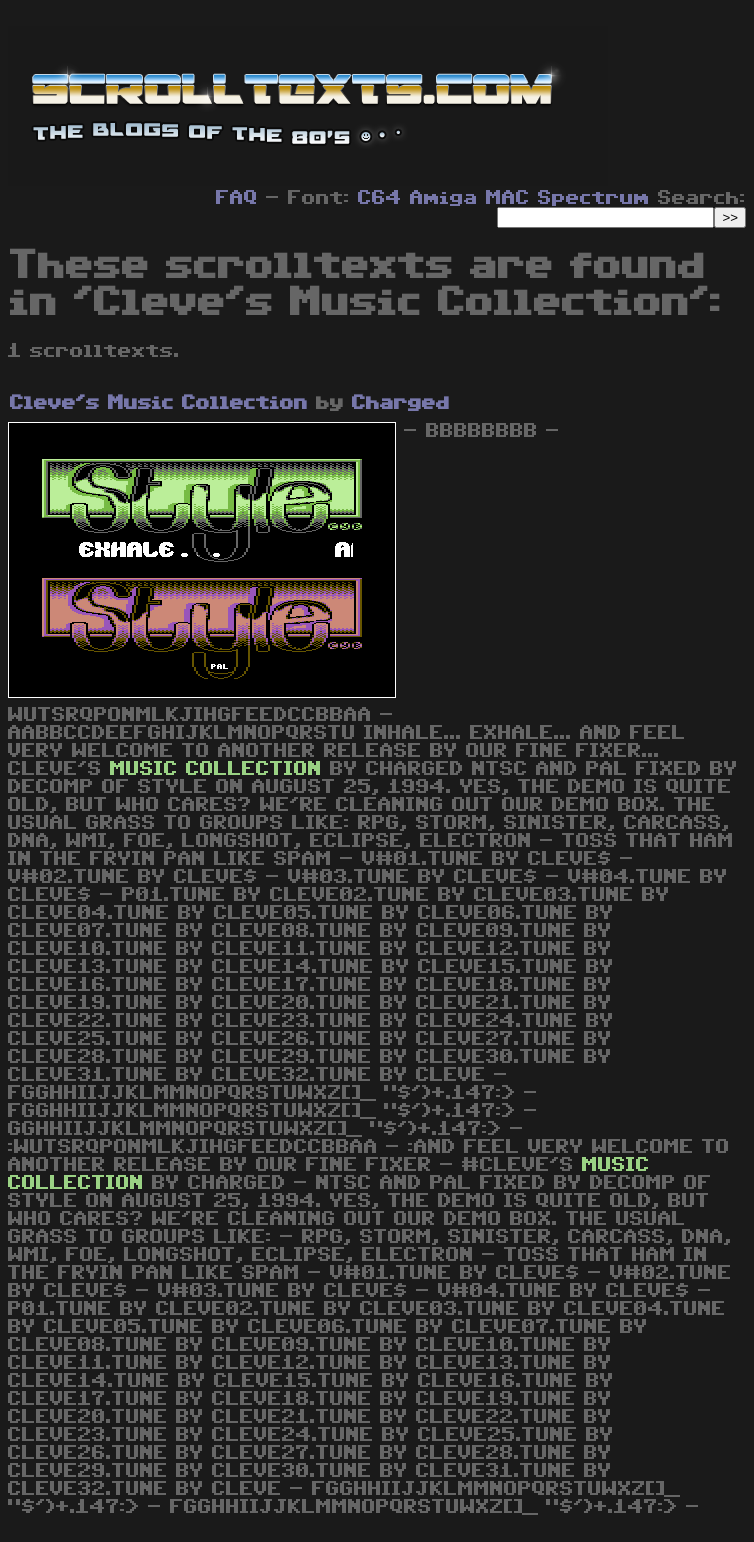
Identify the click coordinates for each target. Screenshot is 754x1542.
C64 (380, 198)
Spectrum (594, 198)
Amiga (444, 198)
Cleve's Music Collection (159, 403)
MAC (508, 198)
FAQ (237, 198)
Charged (401, 403)
